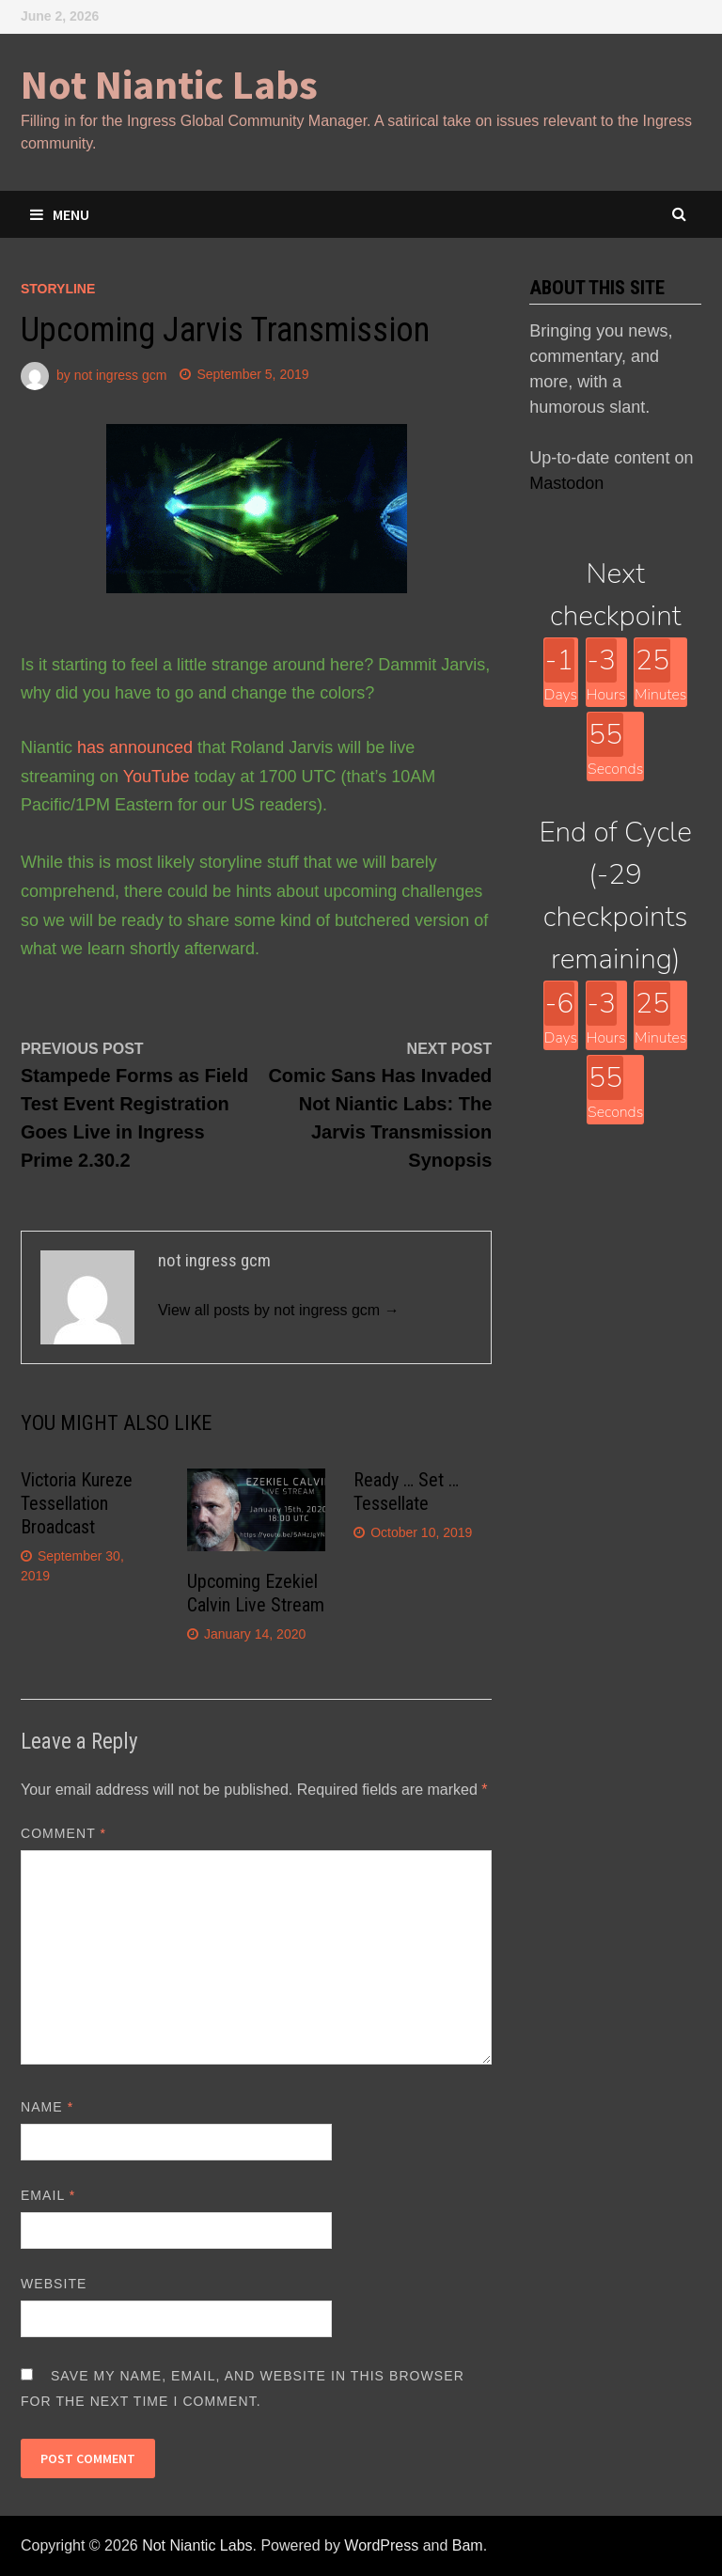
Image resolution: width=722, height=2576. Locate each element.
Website (54, 2283)
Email (48, 2195)
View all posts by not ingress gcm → (279, 1310)
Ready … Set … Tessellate (406, 1492)
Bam (467, 2545)
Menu (59, 214)
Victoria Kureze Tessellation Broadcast (77, 1503)
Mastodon (566, 483)
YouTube (156, 776)
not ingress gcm (120, 374)
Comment (63, 1833)
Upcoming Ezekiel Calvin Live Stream (255, 1593)
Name (47, 2106)
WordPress (381, 2545)
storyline (58, 288)
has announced (135, 747)
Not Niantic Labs (169, 84)
